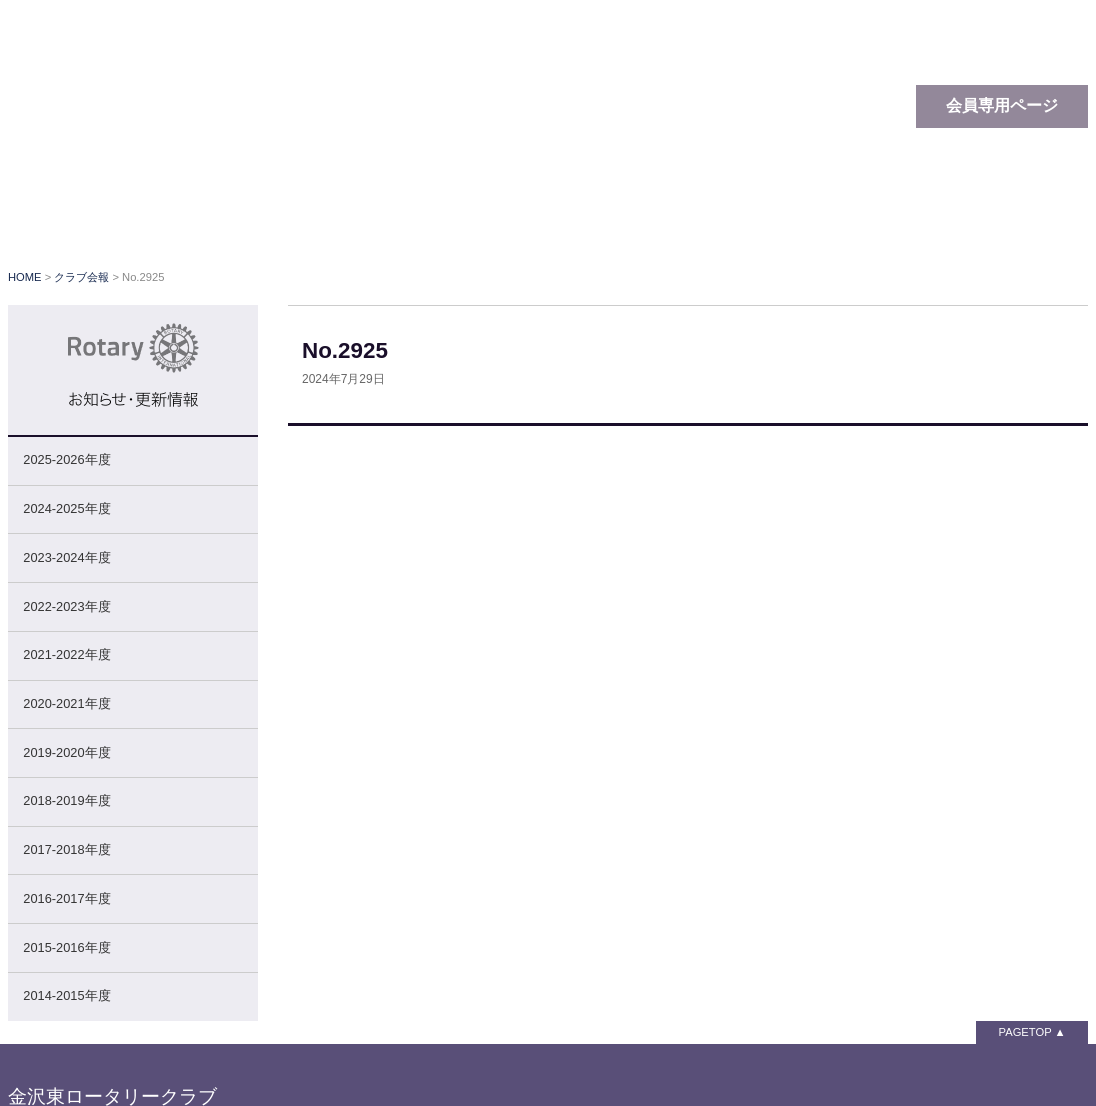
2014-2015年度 (66, 995)
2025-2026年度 (66, 459)
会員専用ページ (1002, 105)
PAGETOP (1025, 1032)
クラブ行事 (623, 220)
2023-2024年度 (66, 557)
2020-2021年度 (66, 703)
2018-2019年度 (66, 800)
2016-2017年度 (66, 898)
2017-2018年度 (66, 849)
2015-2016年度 (66, 947)
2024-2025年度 (66, 508)
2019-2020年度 (66, 752)
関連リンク (883, 220)
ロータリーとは (308, 220)
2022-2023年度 (66, 606)
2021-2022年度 (66, 654)
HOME (25, 277)
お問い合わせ (1018, 220)
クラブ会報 (753, 220)
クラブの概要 (483, 220)
